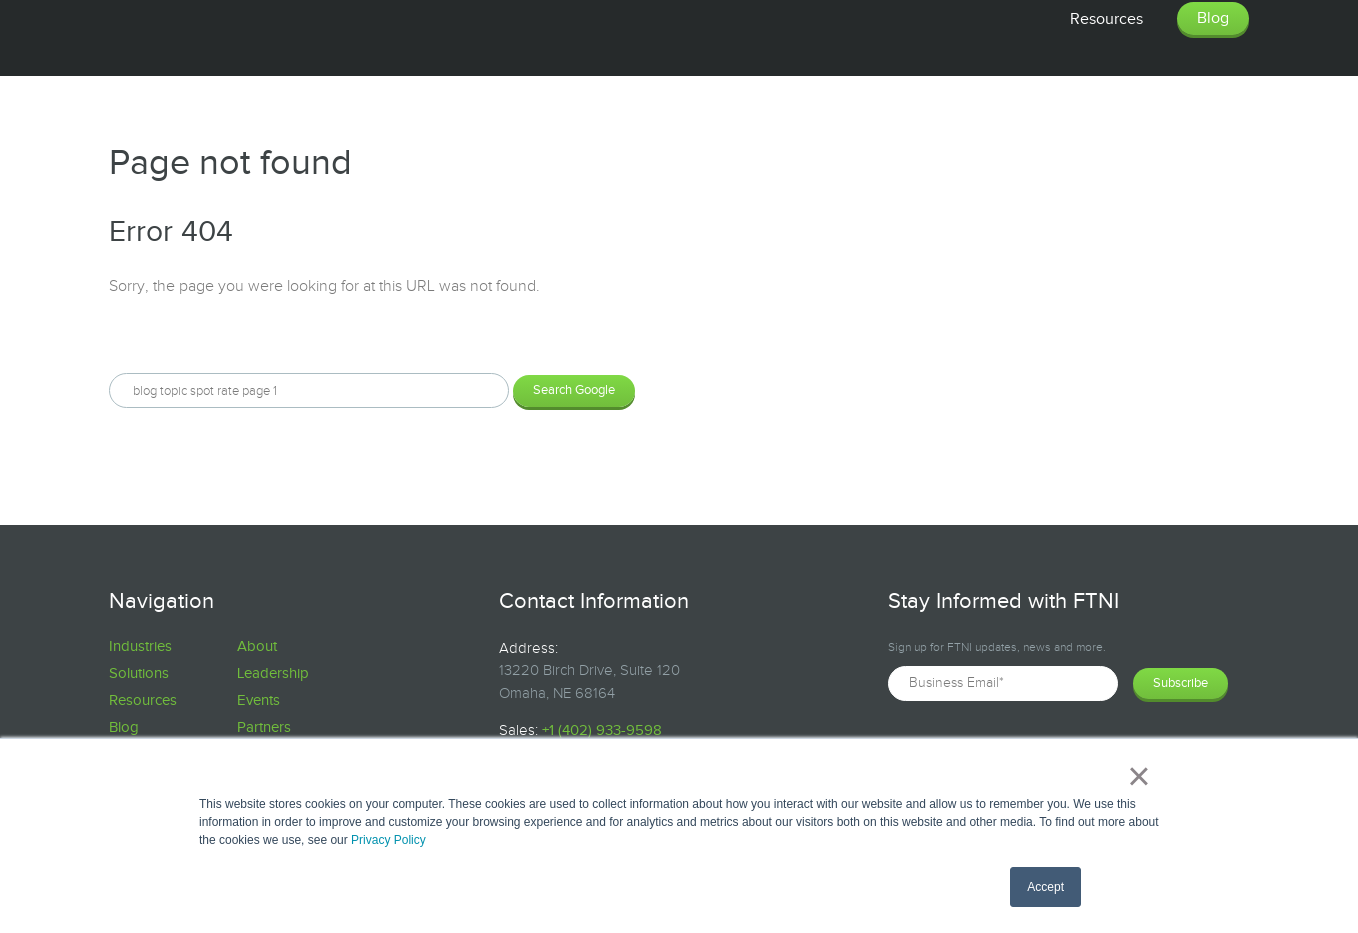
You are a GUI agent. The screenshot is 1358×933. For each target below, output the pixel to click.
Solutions (139, 673)
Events (258, 700)
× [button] (1138, 776)
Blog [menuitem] (1213, 18)
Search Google (574, 390)
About (257, 646)
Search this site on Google (199, 339)
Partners (264, 727)
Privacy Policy (388, 840)
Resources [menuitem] (1106, 19)
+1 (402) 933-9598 (602, 730)
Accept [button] (1045, 887)
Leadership (273, 673)
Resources (143, 700)
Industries (140, 646)
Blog (124, 727)
